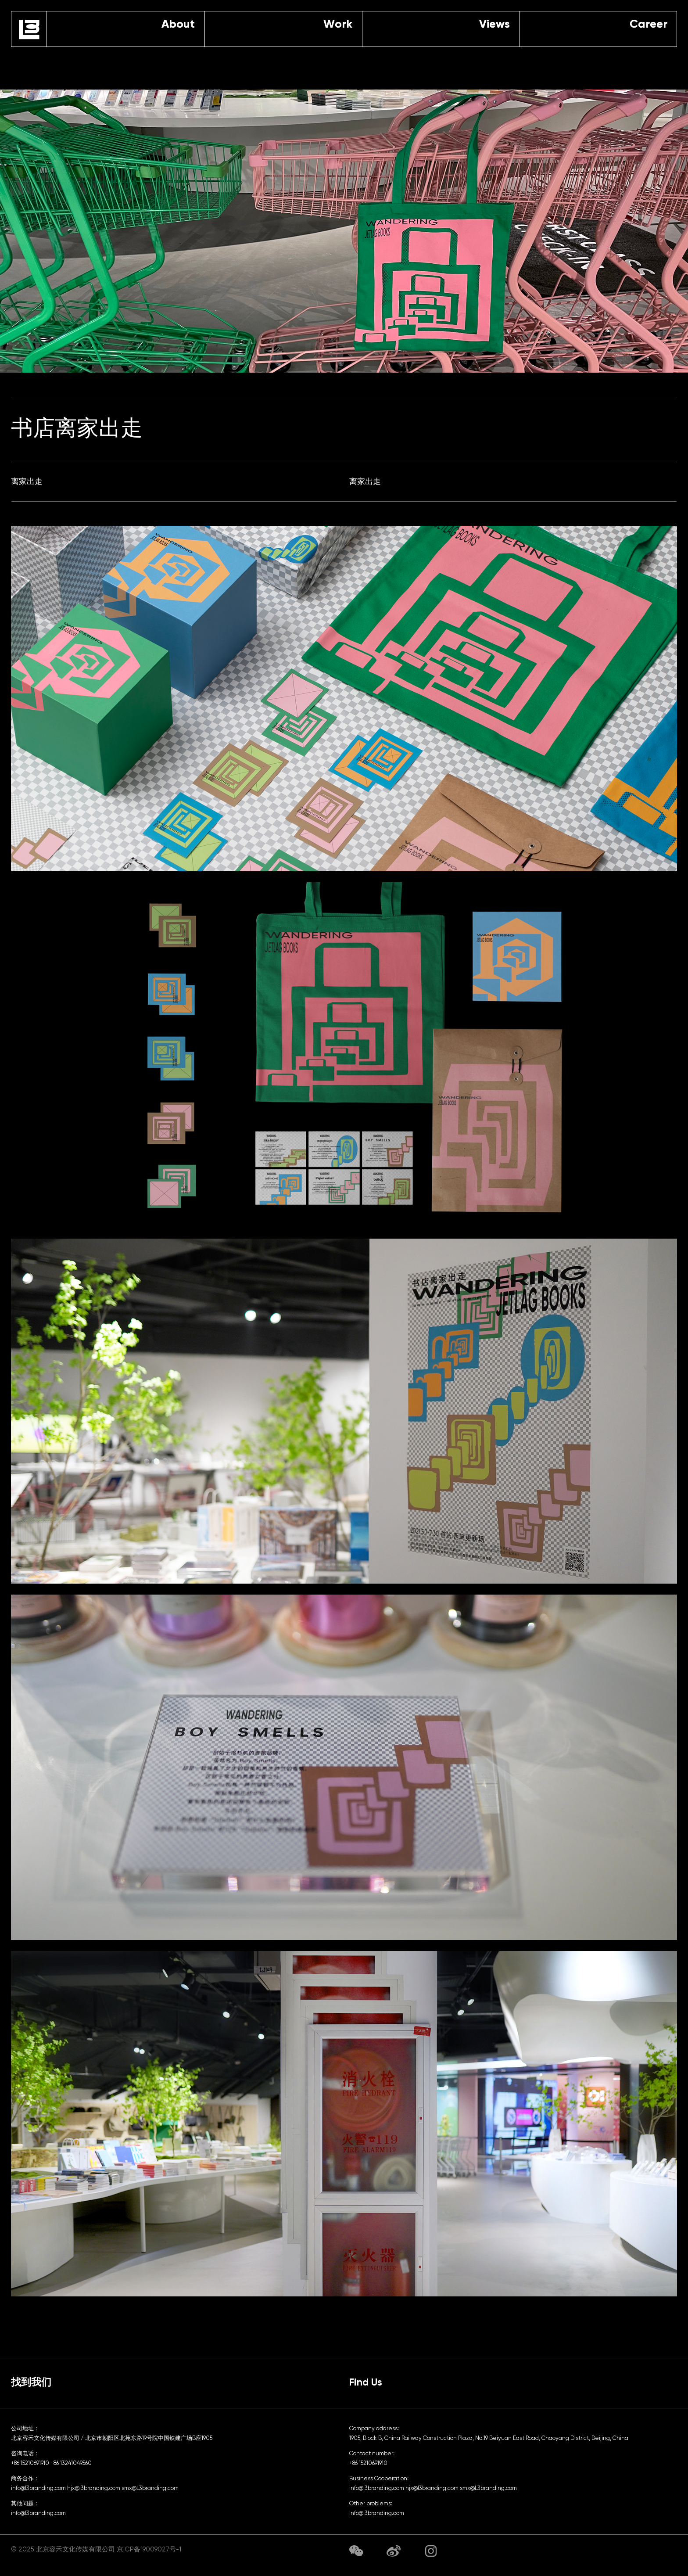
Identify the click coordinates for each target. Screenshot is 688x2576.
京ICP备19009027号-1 (149, 2549)
